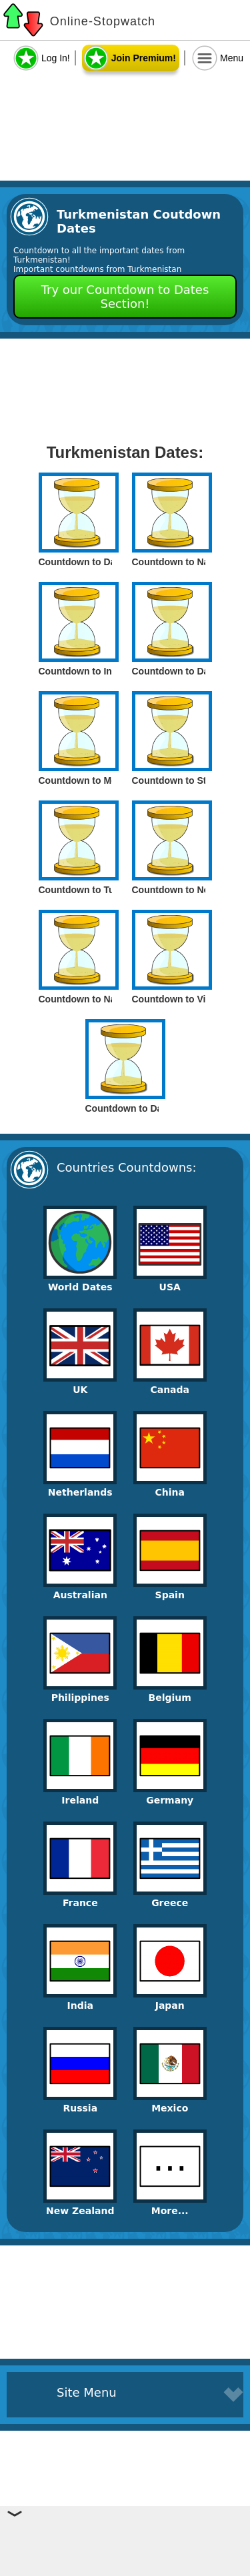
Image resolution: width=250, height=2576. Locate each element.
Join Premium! (143, 58)
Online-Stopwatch (102, 21)
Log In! (55, 58)
